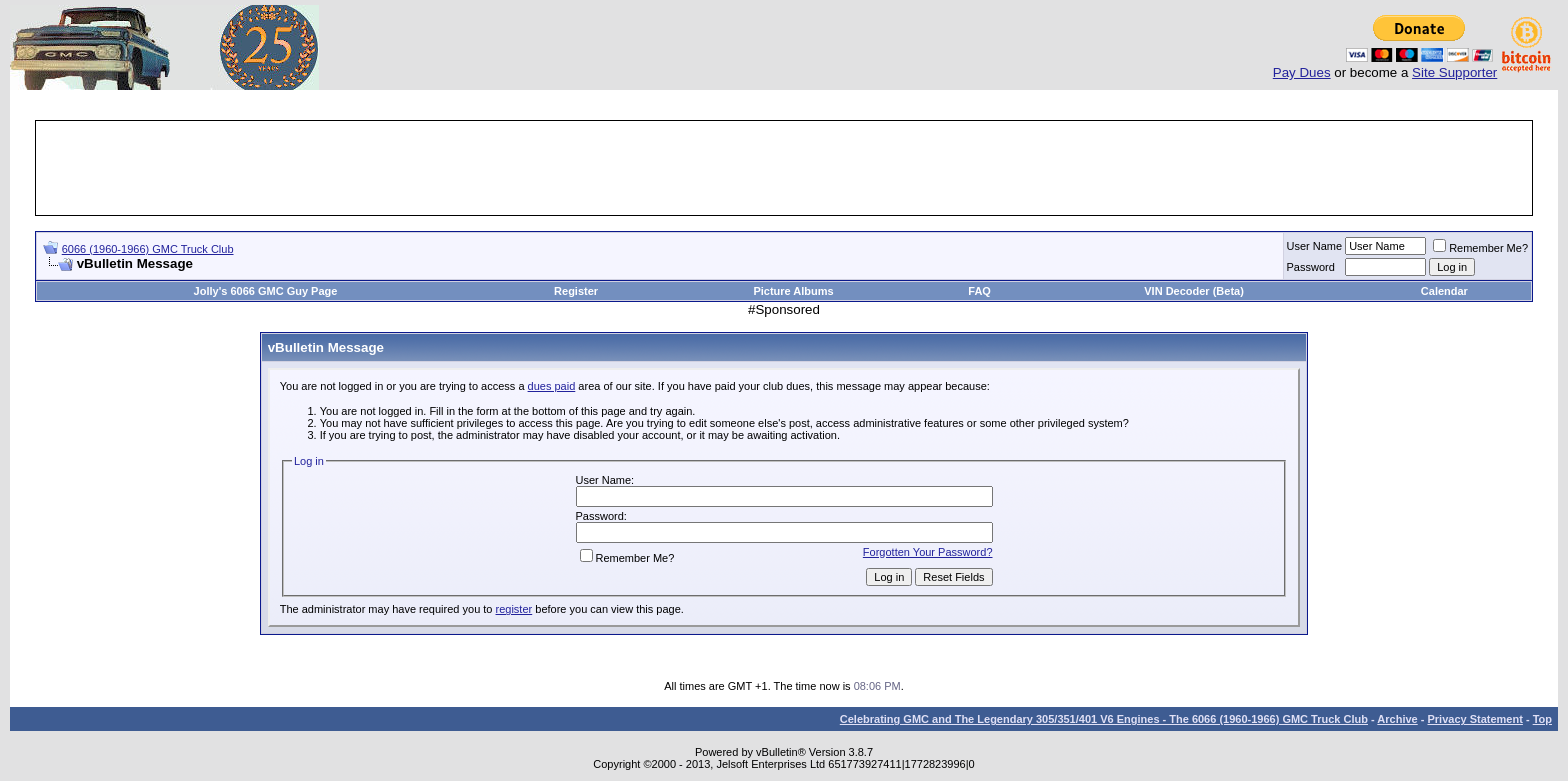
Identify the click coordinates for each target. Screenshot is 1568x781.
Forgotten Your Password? (928, 552)
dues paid (552, 386)
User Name (1315, 246)
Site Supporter (1454, 72)
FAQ (979, 291)
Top (1542, 719)
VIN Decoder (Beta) (1194, 291)
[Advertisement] (784, 168)
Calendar (1444, 291)
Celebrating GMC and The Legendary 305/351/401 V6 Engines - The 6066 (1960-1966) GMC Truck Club (1104, 719)
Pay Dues (1302, 72)
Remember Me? (1480, 248)
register (514, 609)
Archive (1397, 719)
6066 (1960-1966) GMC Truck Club (148, 249)
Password (1311, 267)
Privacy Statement (1474, 719)
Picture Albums (793, 291)
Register (576, 291)
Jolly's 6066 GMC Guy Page (266, 291)
